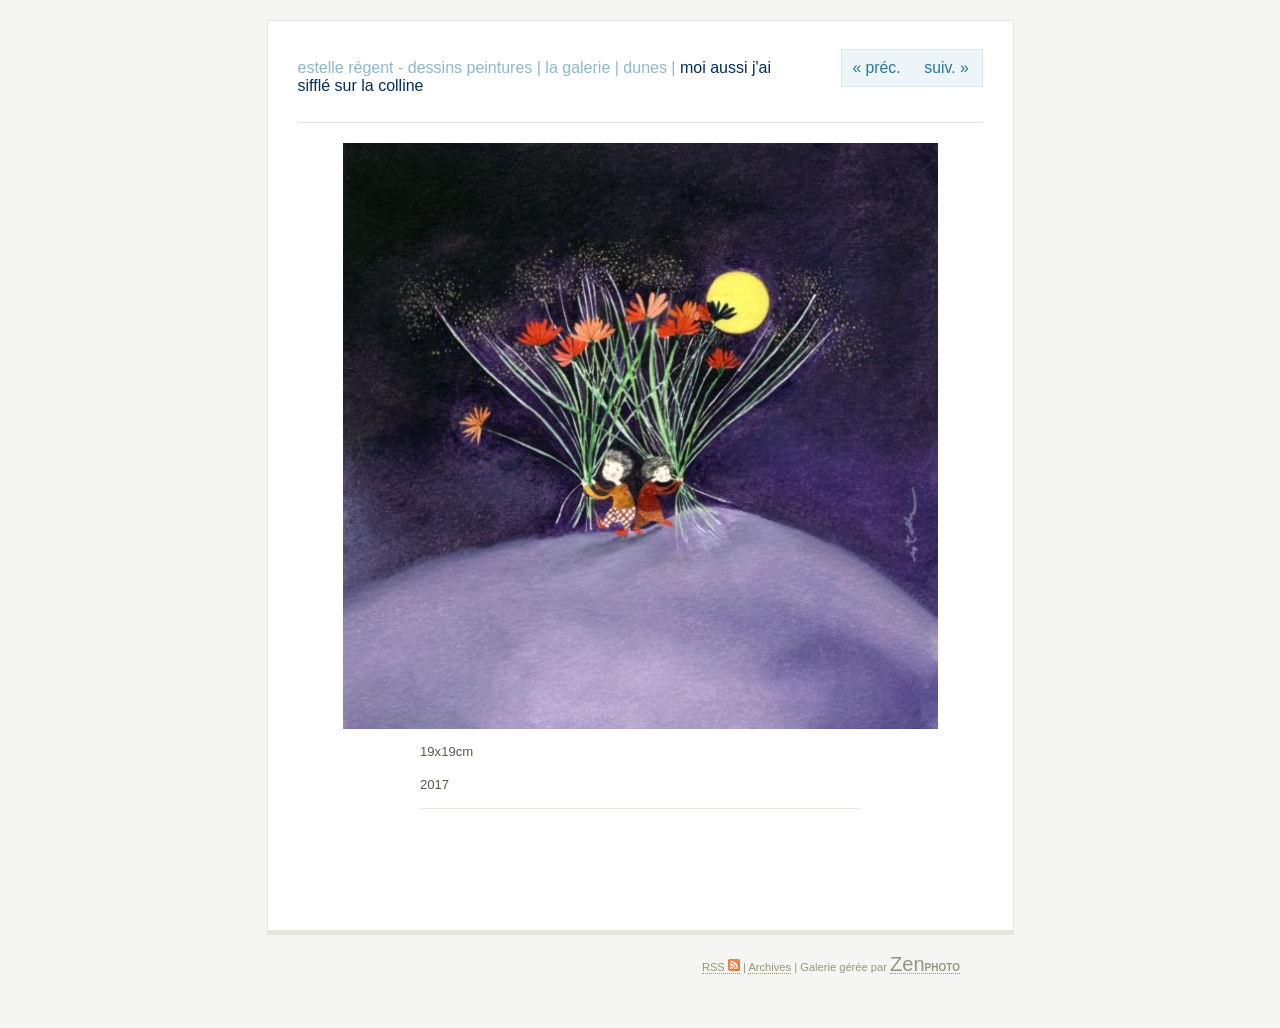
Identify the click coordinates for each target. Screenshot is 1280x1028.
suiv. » (946, 67)
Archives (769, 967)
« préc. (876, 67)
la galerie (579, 67)
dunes (645, 67)
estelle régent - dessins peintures (415, 67)
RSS (721, 967)
